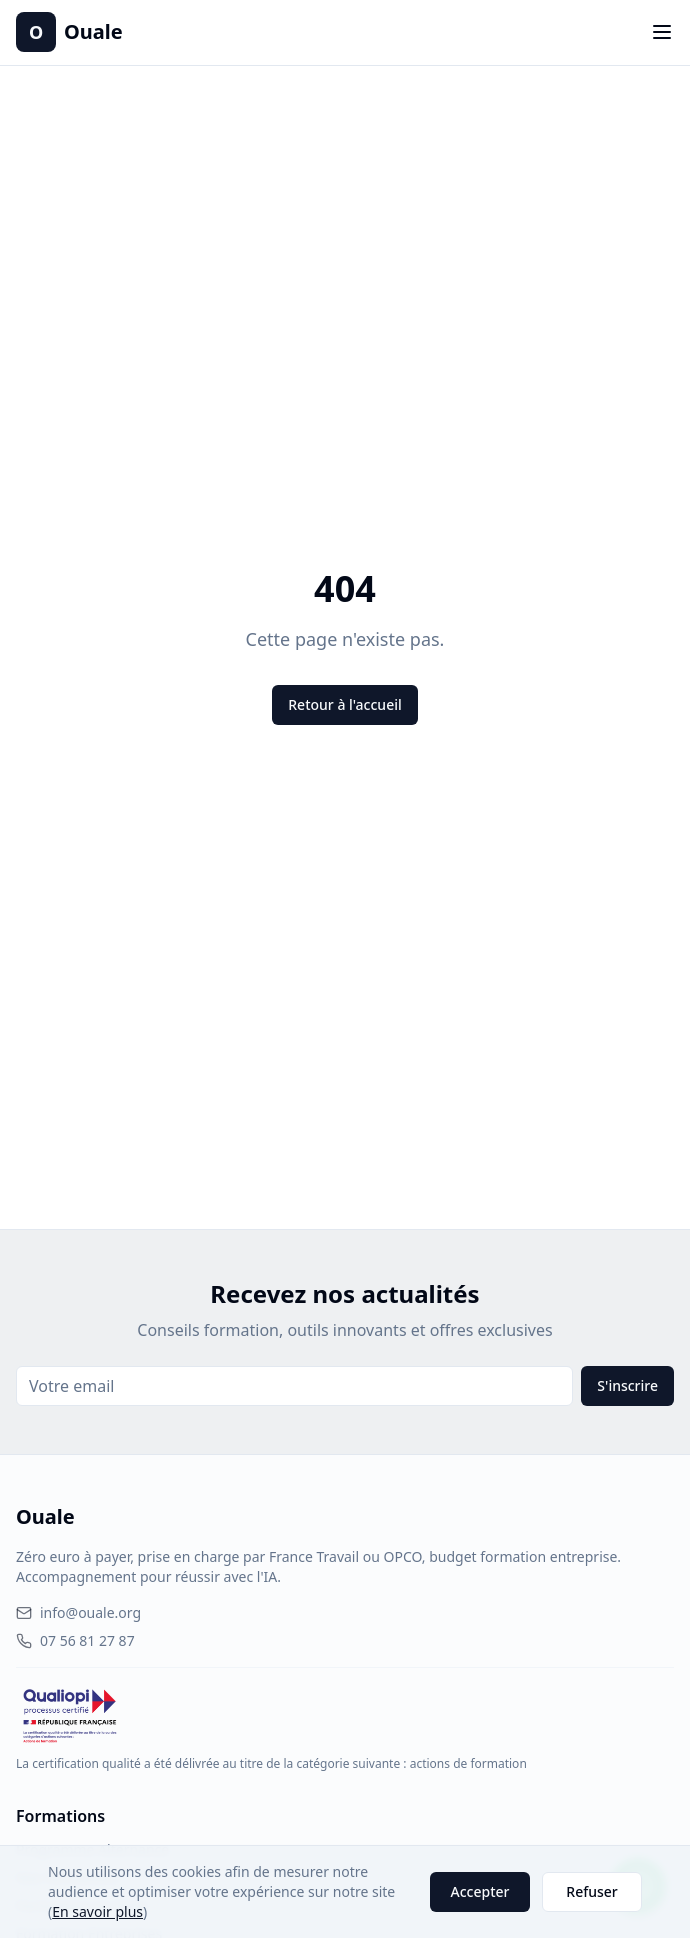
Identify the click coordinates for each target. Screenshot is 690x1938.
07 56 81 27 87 (75, 1640)
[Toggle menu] (662, 32)
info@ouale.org (78, 1612)
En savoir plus (97, 1911)
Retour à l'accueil (344, 704)
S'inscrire (627, 1385)
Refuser (591, 1891)
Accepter (480, 1891)
